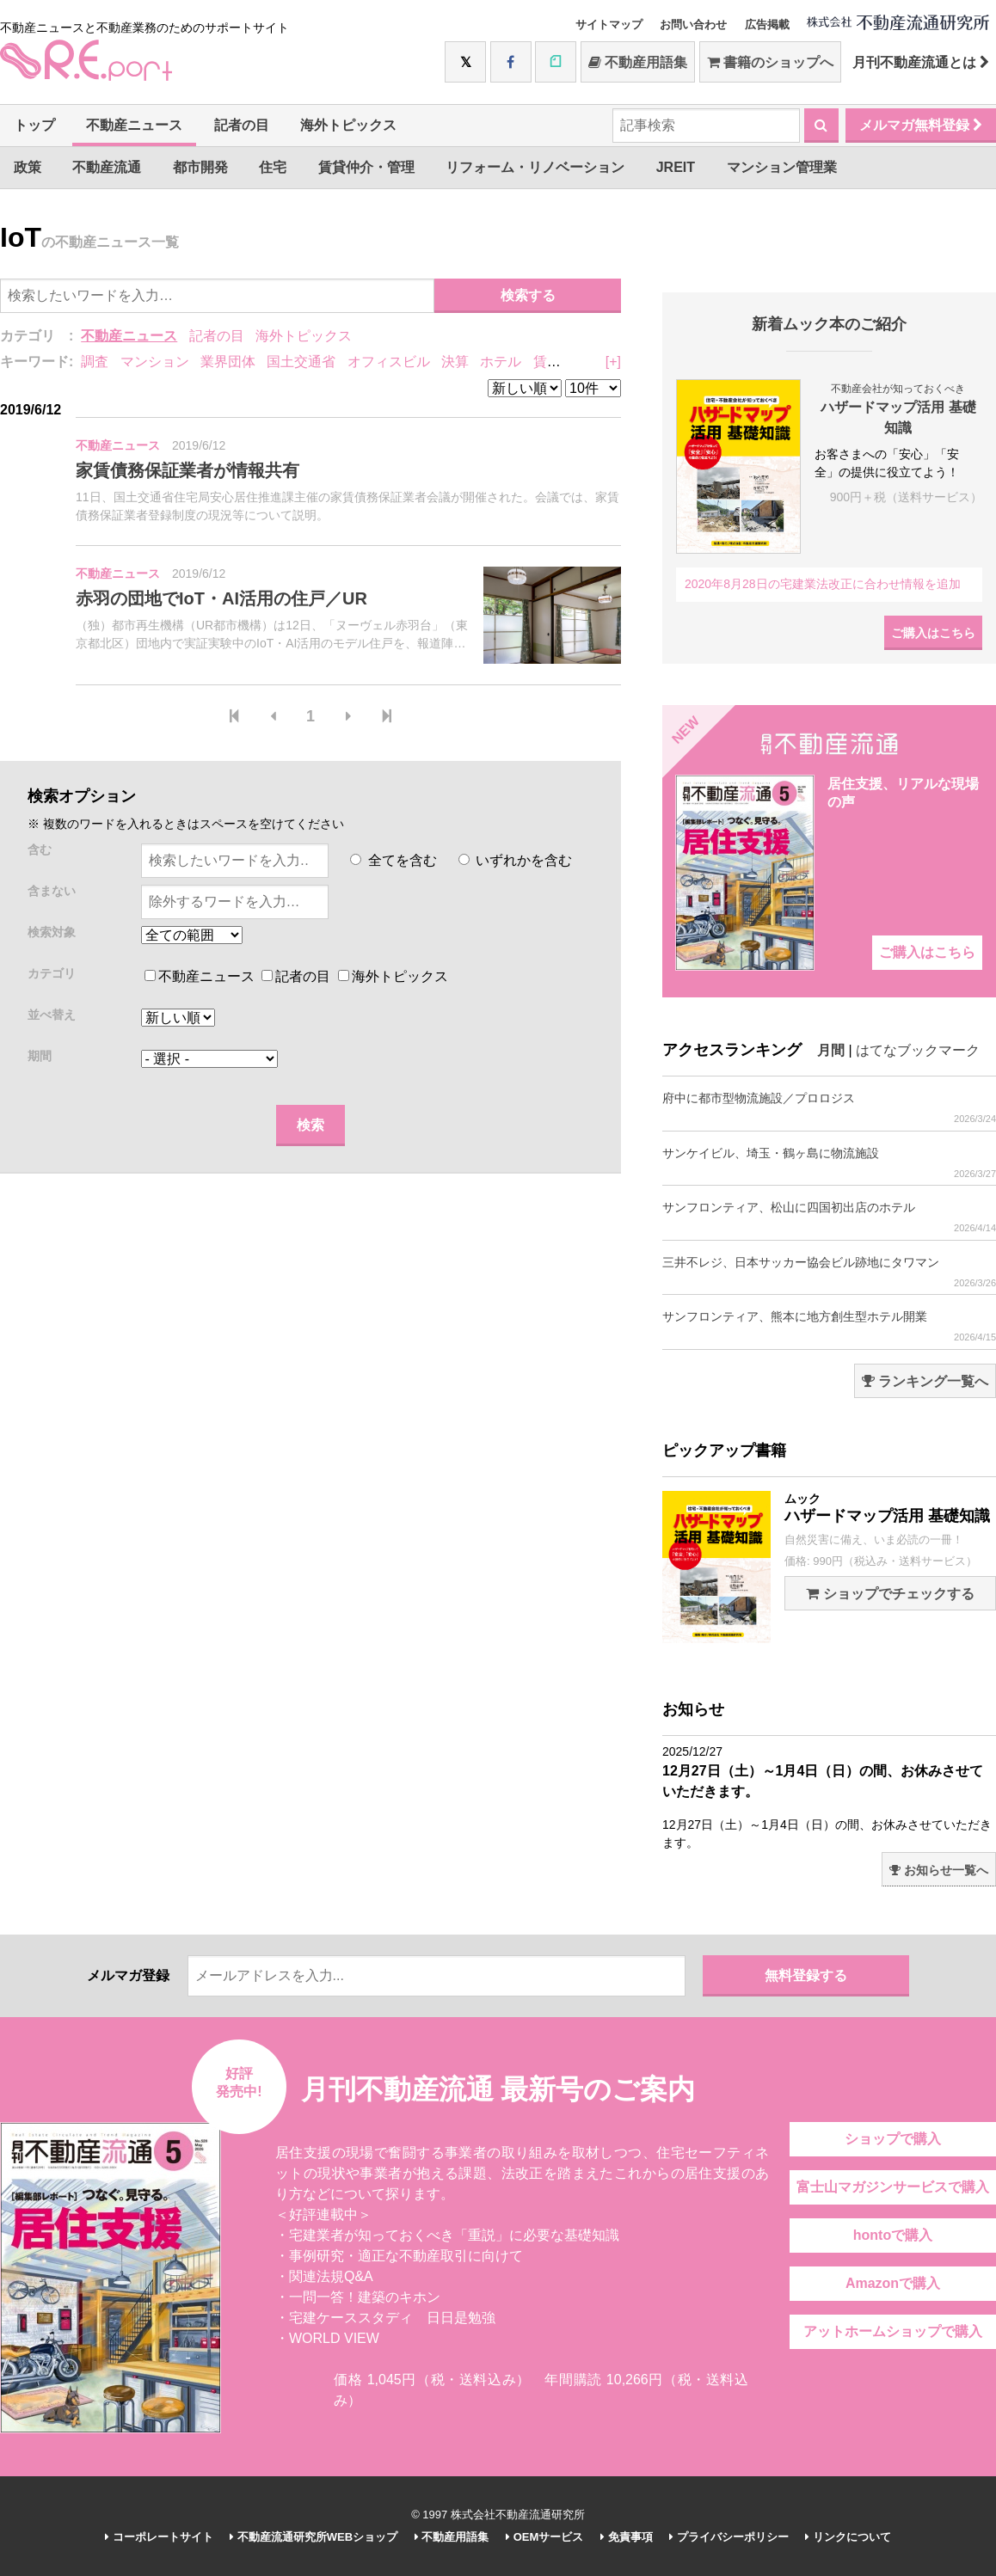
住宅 (272, 167)
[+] (613, 361)
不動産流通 (106, 167)
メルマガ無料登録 (920, 125)
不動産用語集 (637, 62)
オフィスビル (388, 361)
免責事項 (626, 2536)
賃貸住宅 (560, 361)
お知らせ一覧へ (938, 1870)
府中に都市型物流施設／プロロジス (829, 1108)
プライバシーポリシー (729, 2536)
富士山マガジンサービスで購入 (892, 2187)
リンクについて (848, 2536)
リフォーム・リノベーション (535, 167)
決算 (455, 361)
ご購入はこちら (933, 633)
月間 (831, 1050)
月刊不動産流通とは (920, 62)
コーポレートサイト (159, 2536)
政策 (27, 167)
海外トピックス (348, 125)
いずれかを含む (515, 860)
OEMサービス (544, 2536)
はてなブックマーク (918, 1050)
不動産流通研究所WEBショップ (313, 2536)
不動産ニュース (134, 125)
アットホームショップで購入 (892, 2331)
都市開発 (200, 167)
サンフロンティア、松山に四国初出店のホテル (829, 1217)
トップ (34, 125)
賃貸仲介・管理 (366, 167)
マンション (154, 361)
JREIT (675, 167)
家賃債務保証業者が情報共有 (187, 470)
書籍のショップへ (770, 62)
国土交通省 (301, 361)
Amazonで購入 (892, 2283)
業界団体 (227, 361)
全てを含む (393, 860)
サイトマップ (608, 24)
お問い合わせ (693, 24)
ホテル (500, 361)
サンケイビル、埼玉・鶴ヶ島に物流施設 (829, 1163)
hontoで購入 (892, 2235)
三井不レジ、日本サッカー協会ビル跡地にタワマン (829, 1272)
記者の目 (241, 125)
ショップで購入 (893, 2138)
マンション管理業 (782, 167)
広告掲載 (767, 24)
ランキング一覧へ (925, 1381)
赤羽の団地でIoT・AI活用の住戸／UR (221, 598)
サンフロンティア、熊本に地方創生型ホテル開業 (829, 1326)
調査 (94, 361)
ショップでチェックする (890, 1593)
